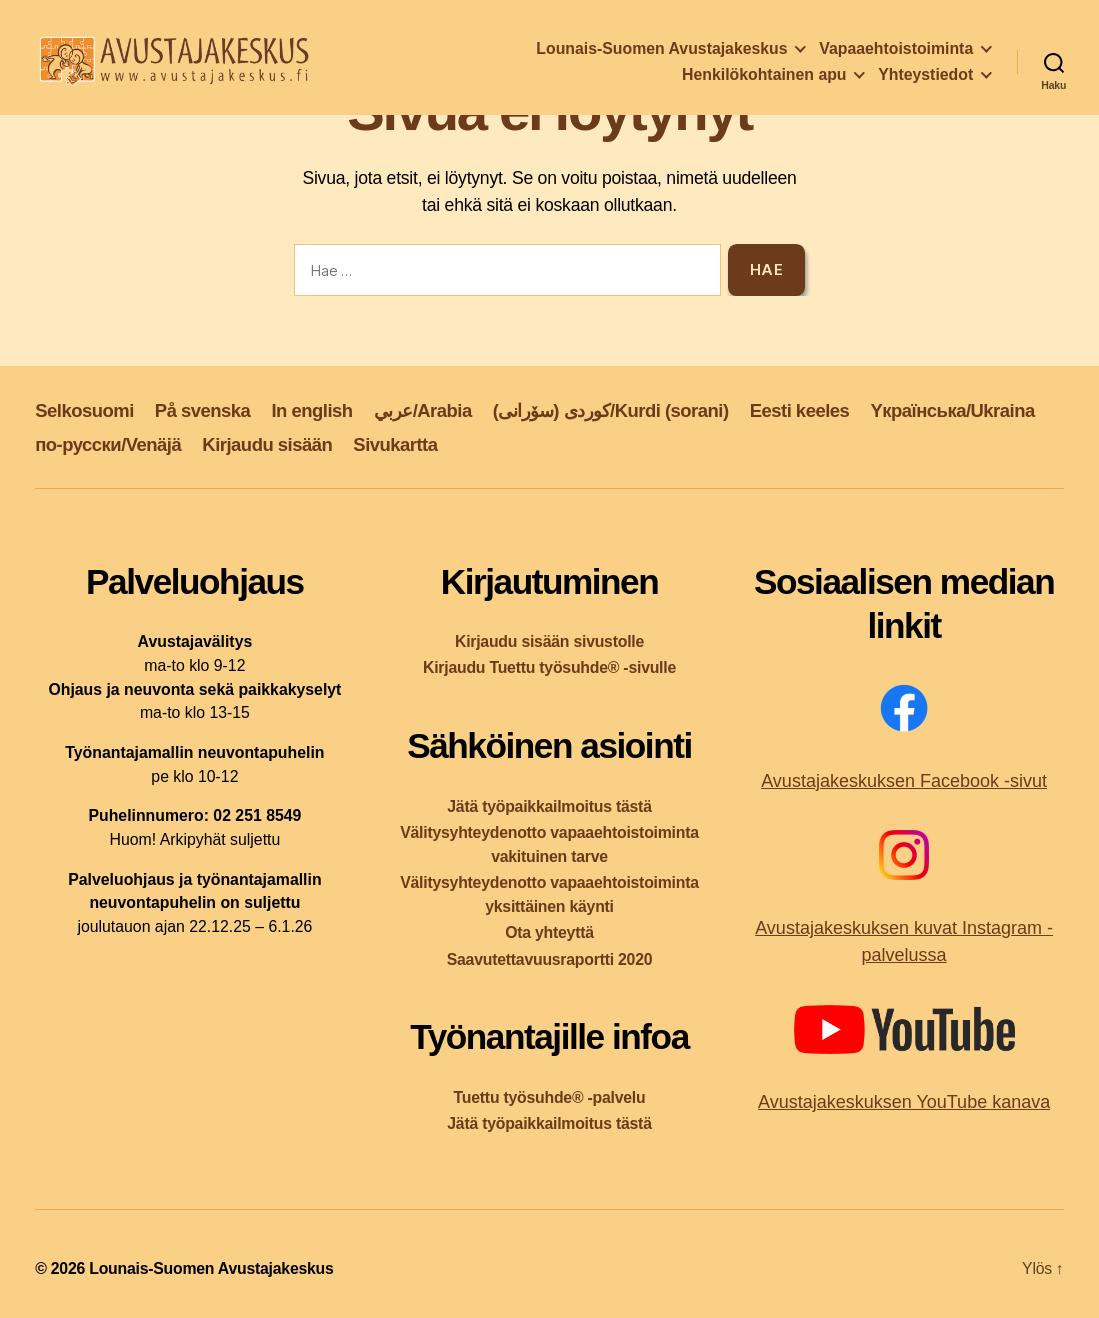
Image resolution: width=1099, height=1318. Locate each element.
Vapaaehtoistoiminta (896, 52)
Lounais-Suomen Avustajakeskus (661, 52)
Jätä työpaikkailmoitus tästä (549, 806)
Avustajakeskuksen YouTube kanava (904, 1102)
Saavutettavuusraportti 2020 (550, 959)
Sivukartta (395, 444)
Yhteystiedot (925, 78)
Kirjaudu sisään (267, 444)
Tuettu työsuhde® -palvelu (550, 1097)
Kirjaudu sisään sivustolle (549, 641)
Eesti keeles (800, 410)
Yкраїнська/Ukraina (952, 410)
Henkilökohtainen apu (764, 78)
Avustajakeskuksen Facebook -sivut (904, 781)
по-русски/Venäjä (108, 444)
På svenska (203, 410)
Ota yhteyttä (549, 932)
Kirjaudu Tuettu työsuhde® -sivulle (549, 667)
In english (311, 410)
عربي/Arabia (423, 410)
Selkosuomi (84, 410)
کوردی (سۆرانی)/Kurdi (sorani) (611, 410)
